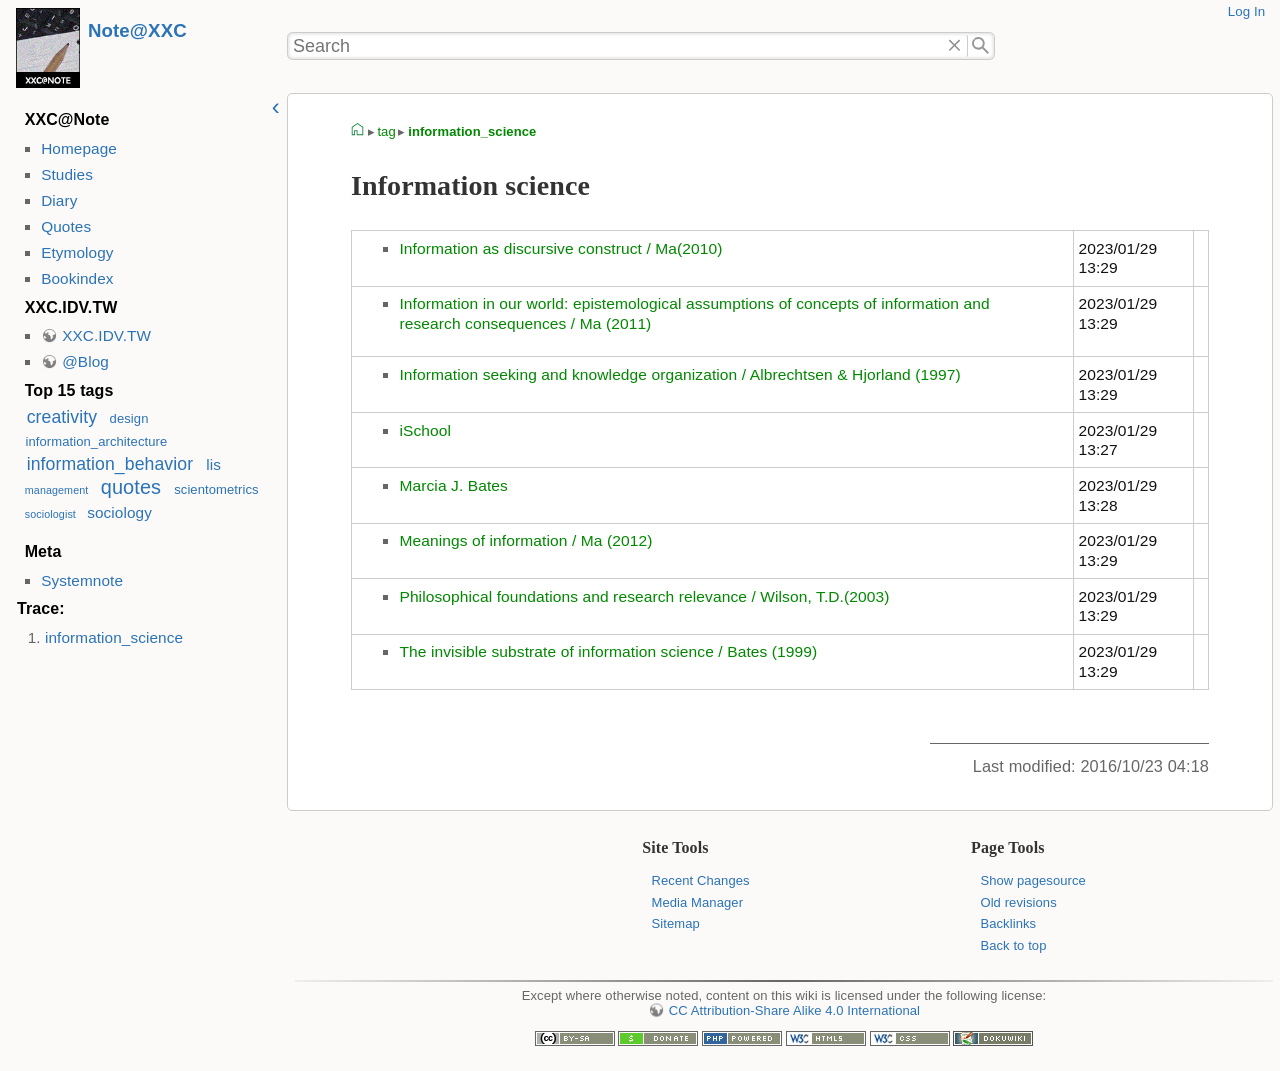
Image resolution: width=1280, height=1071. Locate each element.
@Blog (85, 361)
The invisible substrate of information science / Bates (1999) (608, 651)
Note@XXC (137, 30)
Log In (1247, 11)
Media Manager (698, 902)
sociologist (50, 514)
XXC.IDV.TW (106, 335)
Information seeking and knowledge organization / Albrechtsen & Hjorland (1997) (679, 374)
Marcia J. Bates (453, 485)
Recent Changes (701, 880)
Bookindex (77, 278)
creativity (62, 417)
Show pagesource (1032, 880)
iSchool (425, 430)
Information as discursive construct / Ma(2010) (560, 248)
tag (386, 131)
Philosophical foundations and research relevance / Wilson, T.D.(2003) (644, 596)
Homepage (79, 148)
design (129, 418)
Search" (981, 46)
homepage (358, 132)
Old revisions (1018, 902)
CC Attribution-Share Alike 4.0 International (794, 1010)
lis (213, 464)
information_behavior (110, 464)
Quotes (66, 226)
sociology (119, 512)
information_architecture (96, 441)
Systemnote (82, 580)
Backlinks (1008, 923)
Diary (59, 200)
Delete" (954, 46)
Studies (67, 174)
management (57, 490)
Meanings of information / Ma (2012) (525, 540)
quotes (131, 487)
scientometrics (216, 489)
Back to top (1013, 945)
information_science (114, 637)
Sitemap (676, 923)
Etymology (77, 252)
